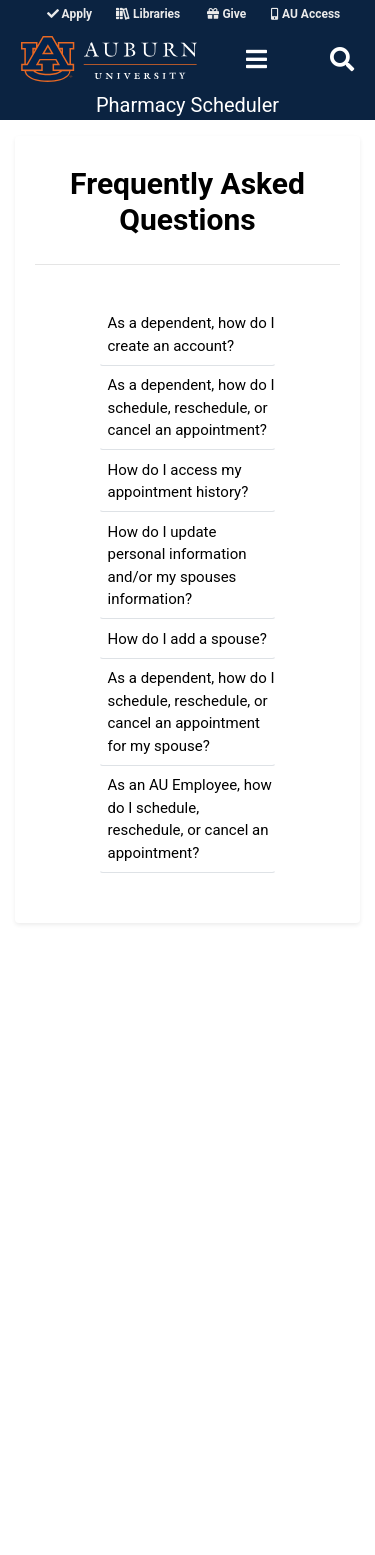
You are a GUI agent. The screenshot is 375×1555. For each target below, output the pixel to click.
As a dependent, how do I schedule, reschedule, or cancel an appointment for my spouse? (191, 712)
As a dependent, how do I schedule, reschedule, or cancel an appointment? (191, 407)
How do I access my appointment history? (178, 481)
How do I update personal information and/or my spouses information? (177, 566)
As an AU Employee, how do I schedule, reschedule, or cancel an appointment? (190, 819)
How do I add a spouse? (187, 639)
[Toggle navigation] (256, 59)
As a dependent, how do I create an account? (191, 334)
